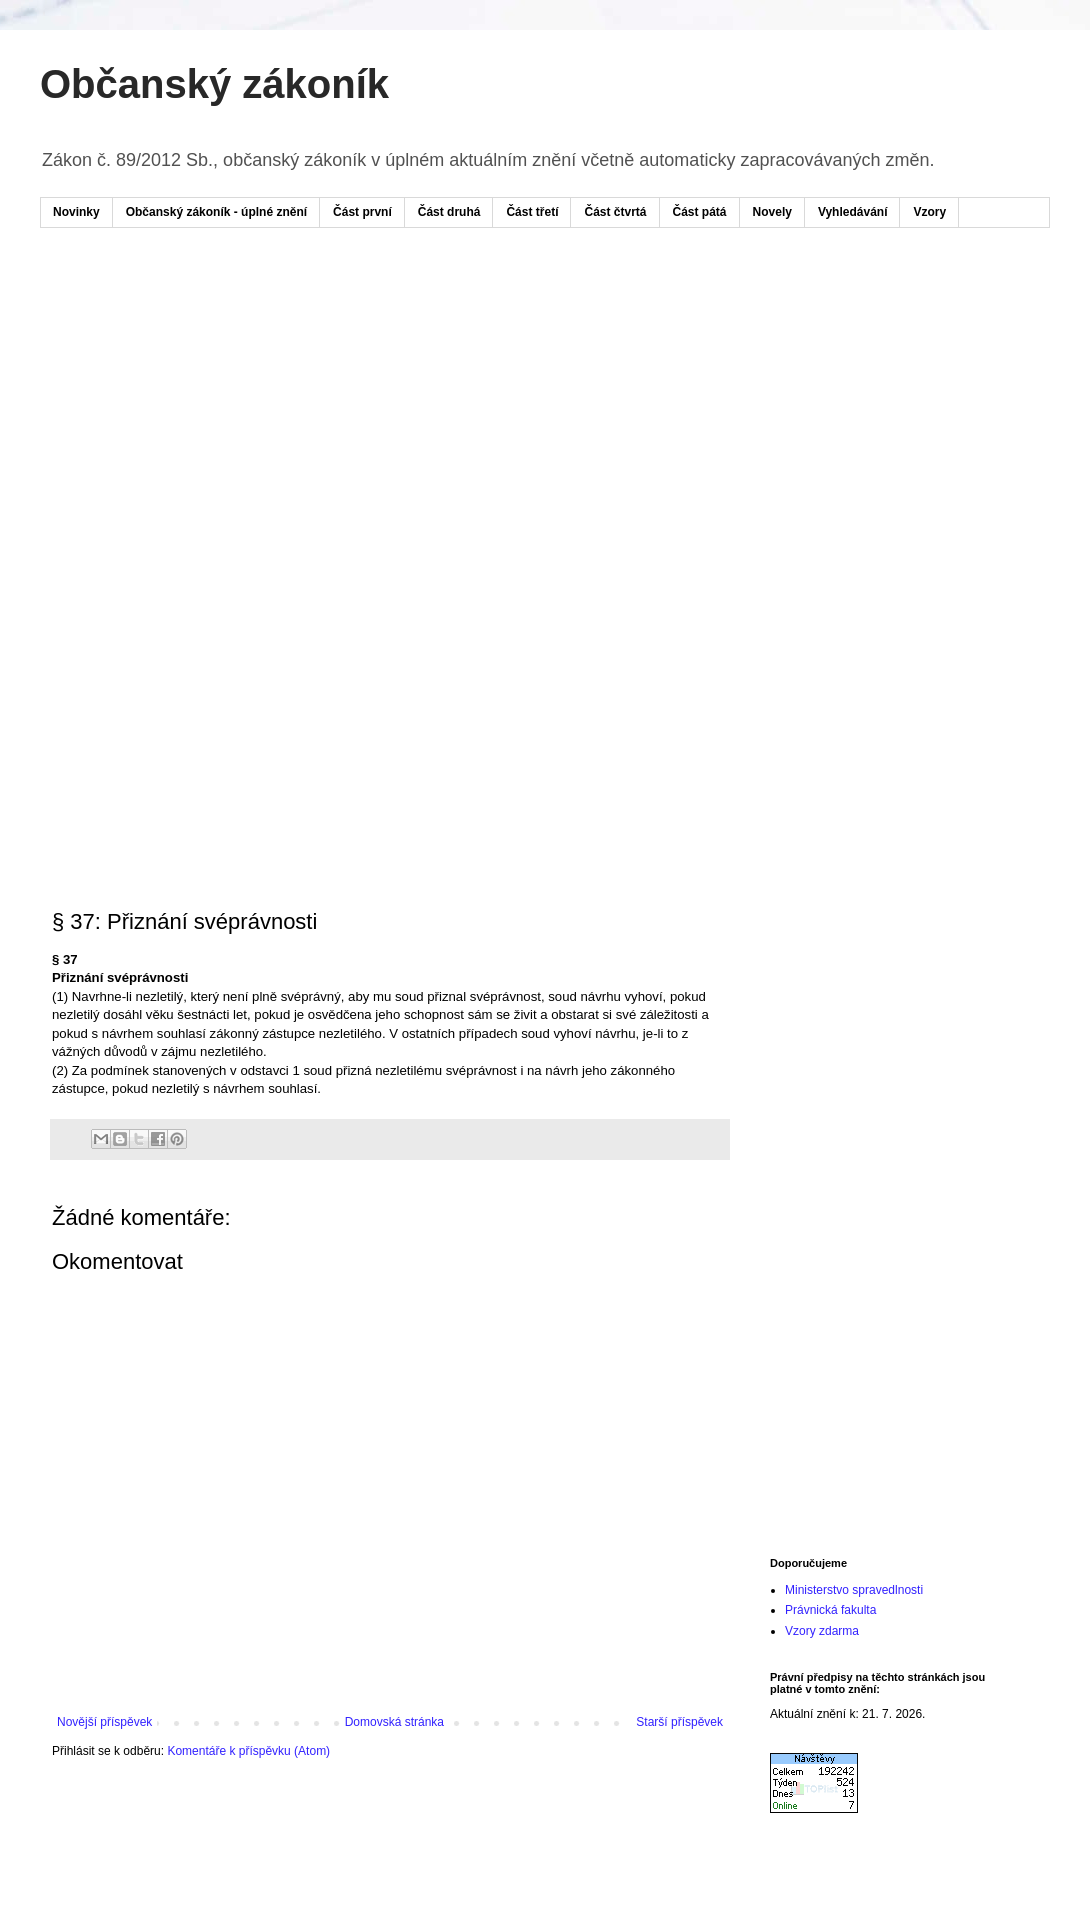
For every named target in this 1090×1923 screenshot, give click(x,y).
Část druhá (449, 212)
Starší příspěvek (679, 1722)
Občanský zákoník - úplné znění (216, 212)
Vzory (929, 212)
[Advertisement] (419, 398)
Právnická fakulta (830, 1610)
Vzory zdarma (822, 1631)
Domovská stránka (394, 1722)
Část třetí (532, 212)
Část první (362, 212)
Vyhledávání (853, 212)
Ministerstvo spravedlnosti (854, 1590)
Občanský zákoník (214, 84)
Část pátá (700, 212)
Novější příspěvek (104, 1722)
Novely (772, 212)
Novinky (76, 212)
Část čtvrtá (615, 212)
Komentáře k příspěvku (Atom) (248, 1751)
